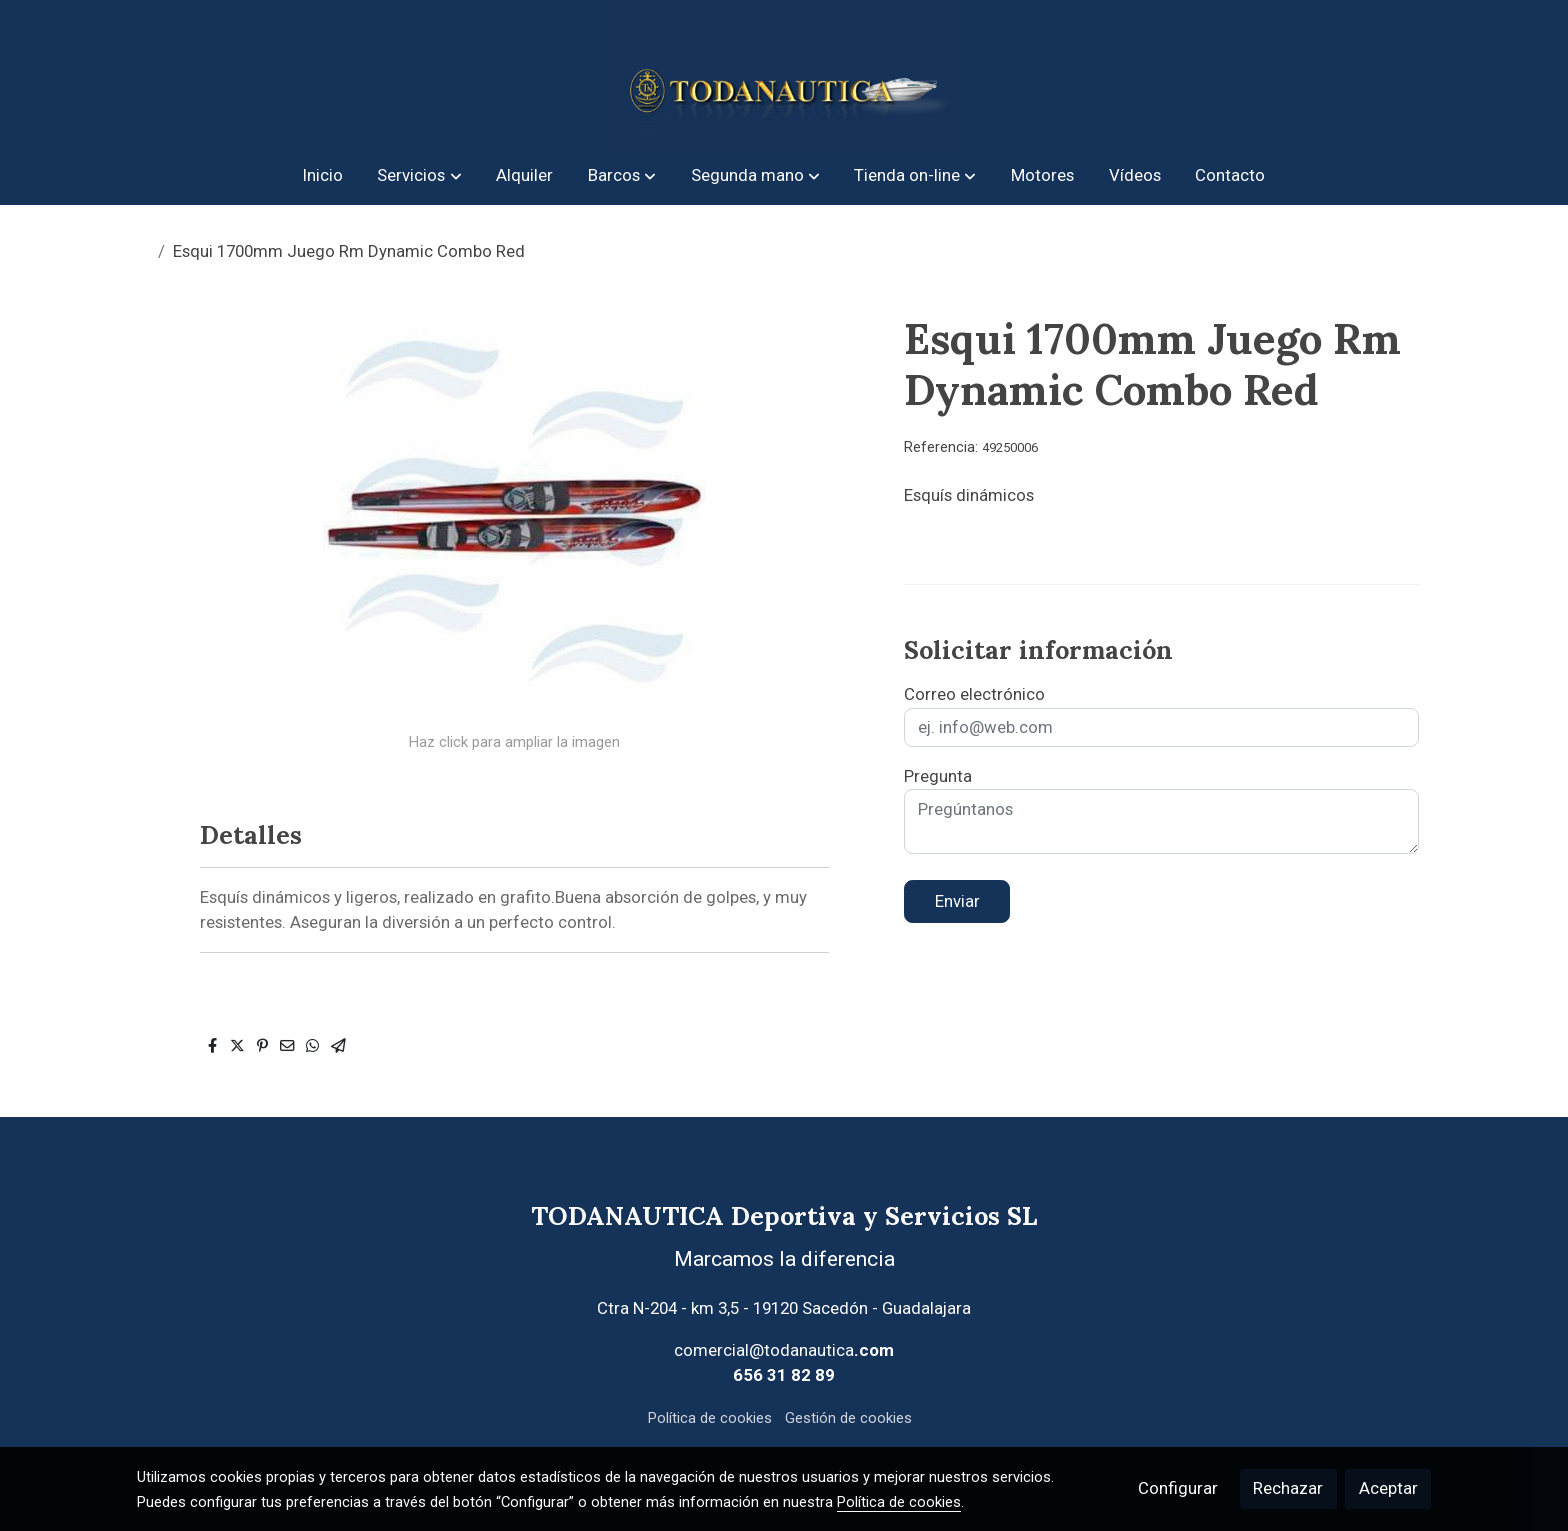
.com (874, 1350)
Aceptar (1388, 1488)
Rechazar (1288, 1488)
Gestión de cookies (848, 1418)
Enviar (957, 901)
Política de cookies (710, 1418)
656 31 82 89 (784, 1375)
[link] (784, 73)
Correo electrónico (974, 694)
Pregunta (938, 776)
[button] (420, 175)
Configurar (1178, 1488)
